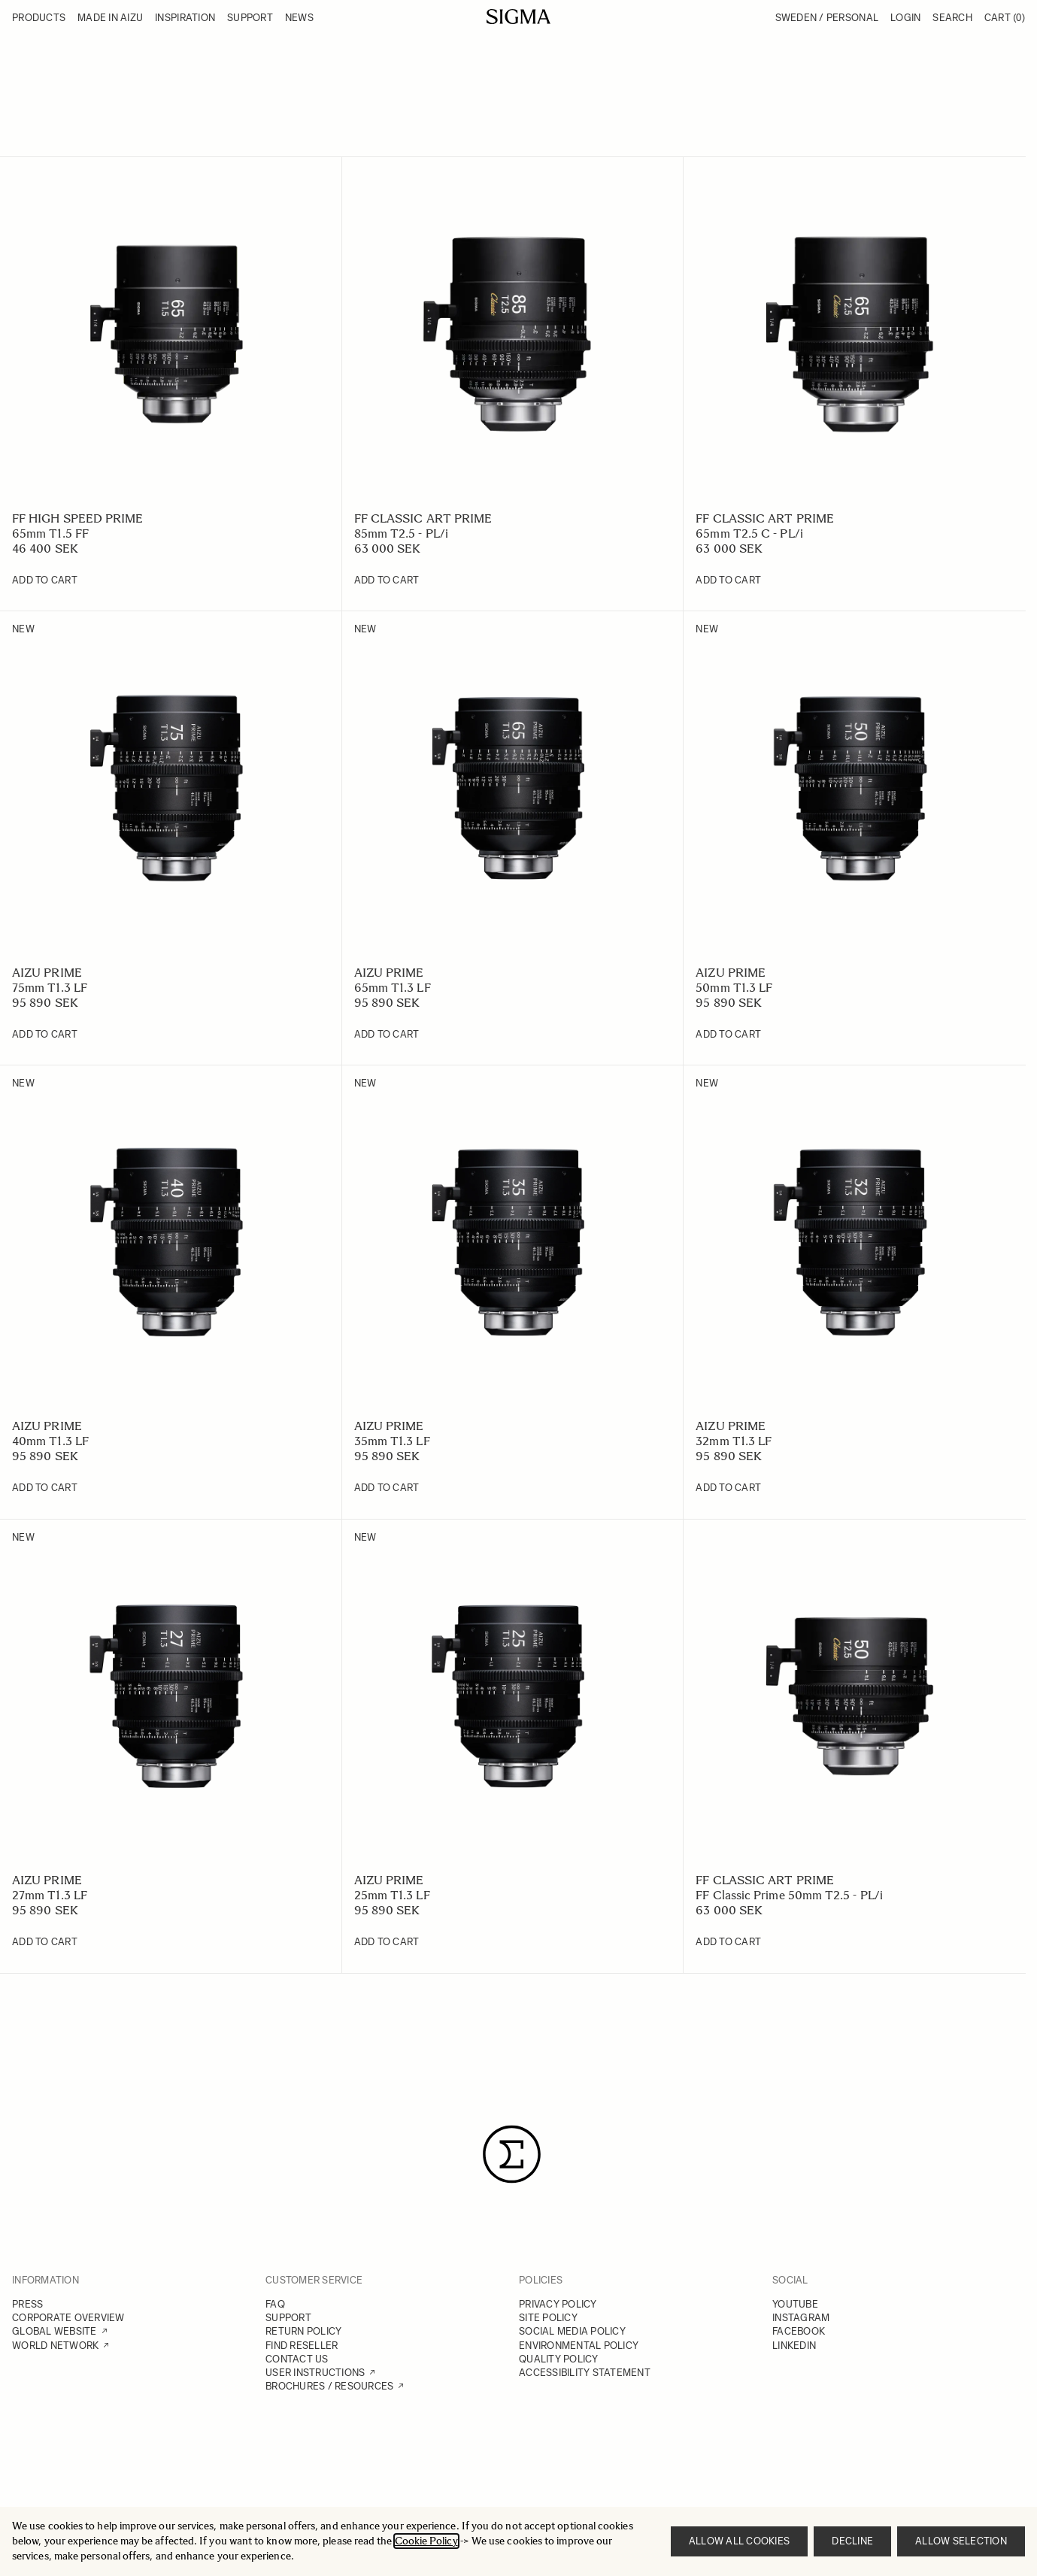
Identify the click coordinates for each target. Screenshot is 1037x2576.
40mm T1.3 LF (50, 1441)
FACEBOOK (798, 2331)
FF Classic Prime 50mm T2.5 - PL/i (789, 1895)
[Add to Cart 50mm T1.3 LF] (728, 1035)
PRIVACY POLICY (558, 2304)
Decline (852, 2541)
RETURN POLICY (303, 2331)
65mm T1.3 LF (392, 987)
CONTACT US (297, 2359)
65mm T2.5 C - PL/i (749, 533)
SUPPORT (288, 2317)
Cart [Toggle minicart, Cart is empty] (1004, 17)
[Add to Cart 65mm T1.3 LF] (387, 1035)
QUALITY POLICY (559, 2359)
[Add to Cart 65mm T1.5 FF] (44, 580)
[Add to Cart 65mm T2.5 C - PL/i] (728, 580)
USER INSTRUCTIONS (315, 2372)
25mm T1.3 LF (392, 1895)
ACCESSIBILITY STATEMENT (584, 2372)
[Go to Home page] (518, 16)
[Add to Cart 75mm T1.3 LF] (44, 1035)
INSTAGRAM (800, 2317)
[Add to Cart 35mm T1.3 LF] (387, 1488)
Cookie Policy (426, 2541)
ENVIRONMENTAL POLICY (578, 2345)
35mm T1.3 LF (392, 1441)
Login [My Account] (905, 17)
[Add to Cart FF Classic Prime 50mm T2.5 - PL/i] (728, 1942)
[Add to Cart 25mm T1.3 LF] (387, 1942)
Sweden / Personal (826, 17)
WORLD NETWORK (55, 2345)
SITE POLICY (548, 2317)
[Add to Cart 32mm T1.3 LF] (728, 1488)
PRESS (27, 2304)
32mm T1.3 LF (734, 1441)
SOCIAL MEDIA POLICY (572, 2331)
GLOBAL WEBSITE (54, 2331)
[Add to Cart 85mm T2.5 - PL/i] (387, 580)
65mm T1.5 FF (50, 533)
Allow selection (961, 2541)
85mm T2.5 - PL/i (401, 533)
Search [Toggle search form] (952, 17)
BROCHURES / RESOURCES (329, 2386)
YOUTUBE (795, 2304)
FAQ (275, 2304)
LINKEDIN (794, 2345)
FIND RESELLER (301, 2345)
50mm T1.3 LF (734, 987)
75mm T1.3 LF (49, 987)
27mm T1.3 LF (49, 1895)
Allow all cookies (739, 2541)
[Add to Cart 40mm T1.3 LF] (44, 1488)
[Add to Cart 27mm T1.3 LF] (44, 1942)
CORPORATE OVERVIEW (68, 2317)
